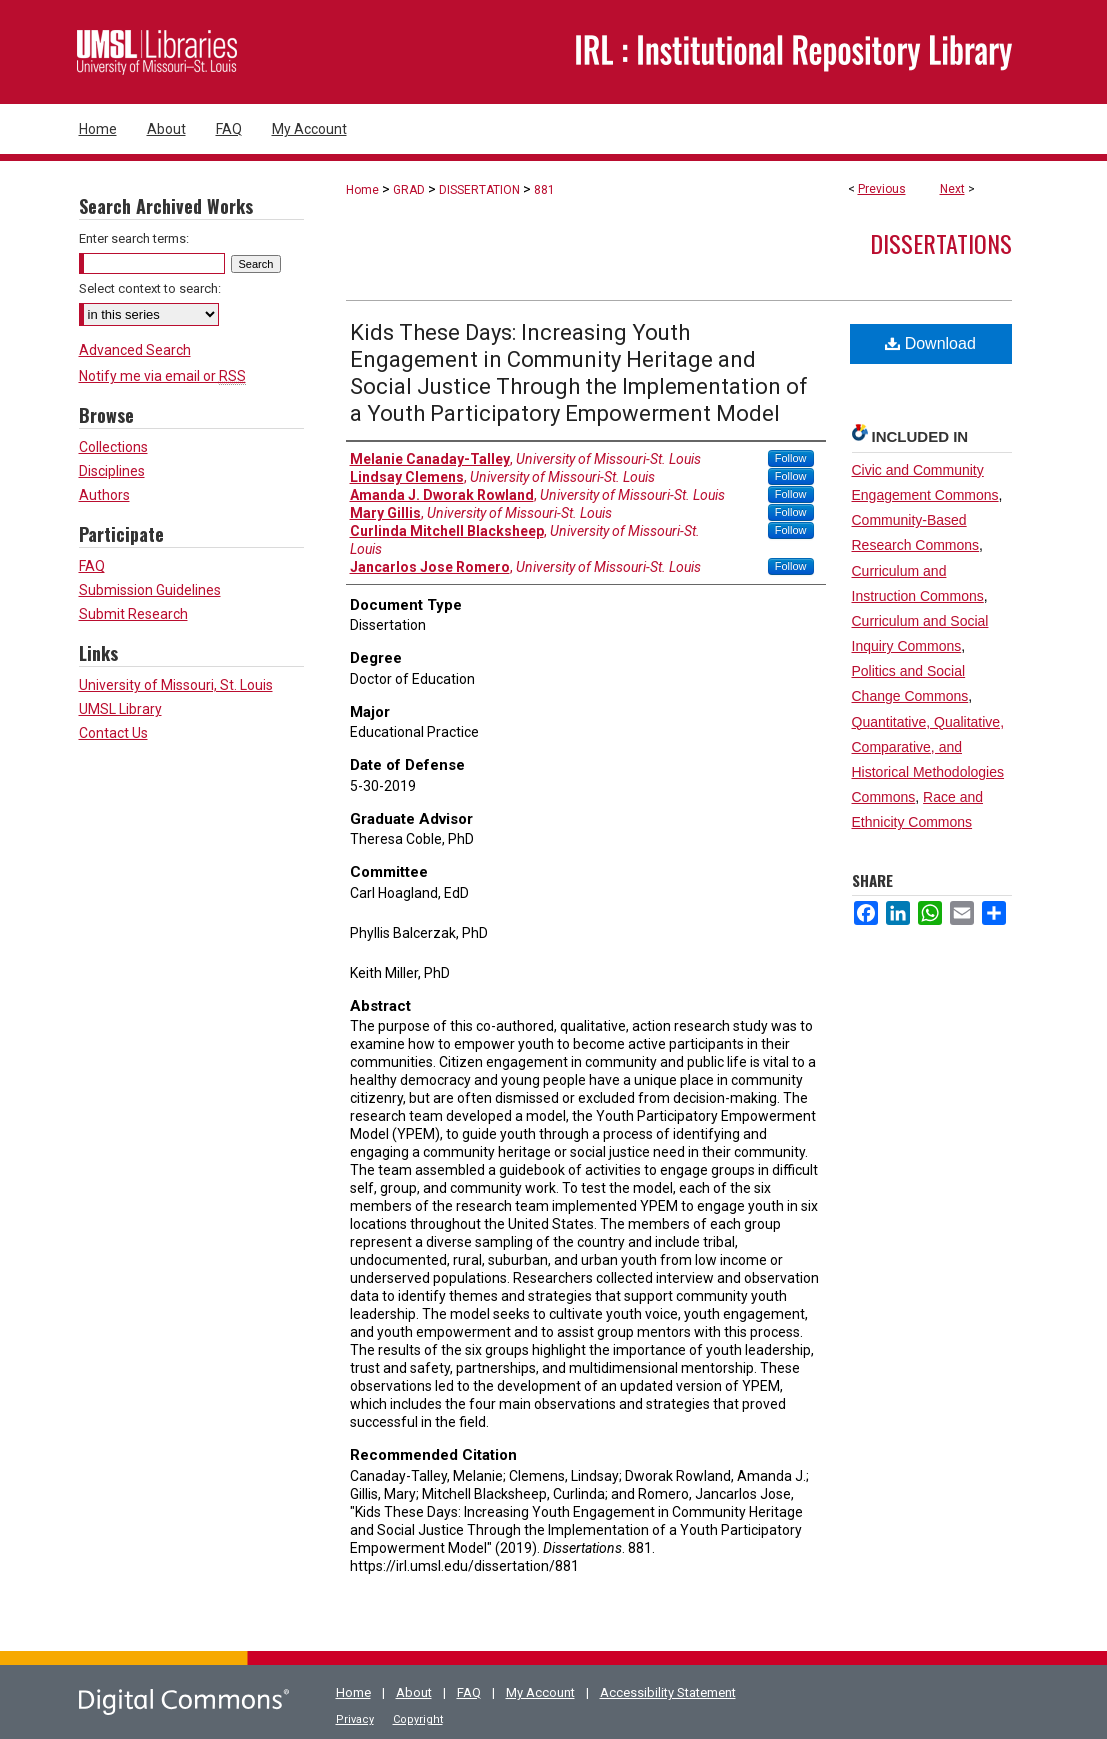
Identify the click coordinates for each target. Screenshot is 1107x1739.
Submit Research (133, 614)
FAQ (92, 566)
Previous (882, 189)
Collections (113, 447)
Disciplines (112, 471)
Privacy (355, 1719)
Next (952, 189)
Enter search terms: (134, 238)
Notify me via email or (162, 376)
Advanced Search (135, 350)
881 (544, 190)
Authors (104, 495)
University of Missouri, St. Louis (176, 685)
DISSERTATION (479, 190)
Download (930, 343)
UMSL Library (120, 709)
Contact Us (113, 733)
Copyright (418, 1719)
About (414, 1692)
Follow (791, 458)
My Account (540, 1692)
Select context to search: (150, 288)
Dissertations (941, 243)
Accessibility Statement (668, 1692)
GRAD (409, 190)
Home (362, 190)
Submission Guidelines (150, 590)
